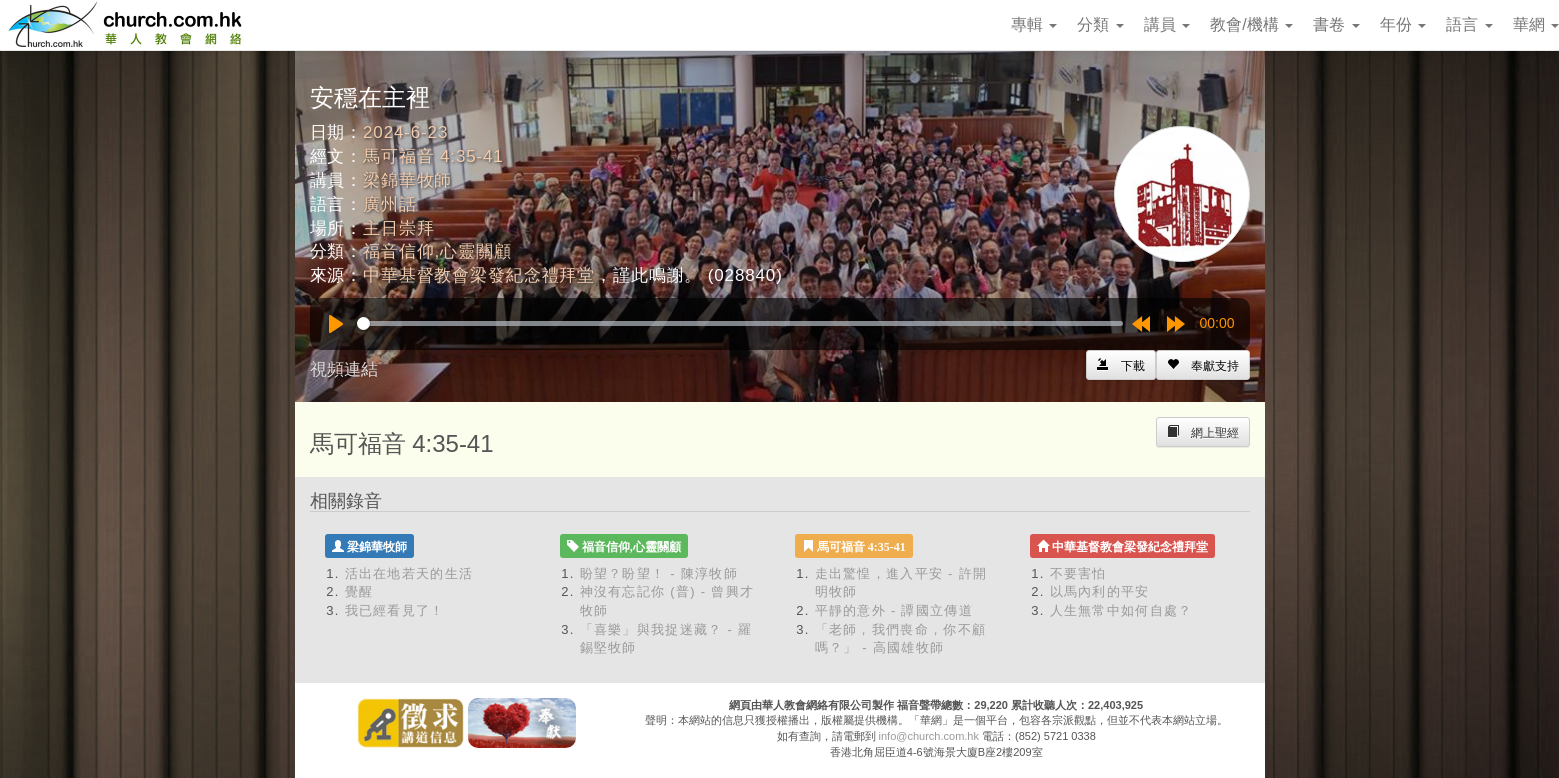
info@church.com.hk (929, 736)
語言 (1469, 24)
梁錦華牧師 (407, 180)
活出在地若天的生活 (409, 573)
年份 (1403, 24)
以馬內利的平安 (1100, 591)
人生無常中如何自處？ (1121, 610)
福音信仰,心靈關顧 (437, 251)
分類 (1100, 24)
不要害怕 (1078, 573)
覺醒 (359, 591)
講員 (1167, 24)
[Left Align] (1203, 365)
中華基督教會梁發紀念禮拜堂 (479, 275)
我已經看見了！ (395, 610)
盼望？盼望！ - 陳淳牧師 (659, 573)
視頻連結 (344, 369)
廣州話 (390, 204)
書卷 (1336, 24)
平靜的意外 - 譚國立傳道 (894, 610)
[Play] (336, 324)
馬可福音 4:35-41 (433, 156)
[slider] (740, 323)
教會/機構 (1251, 24)
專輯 (1034, 24)
